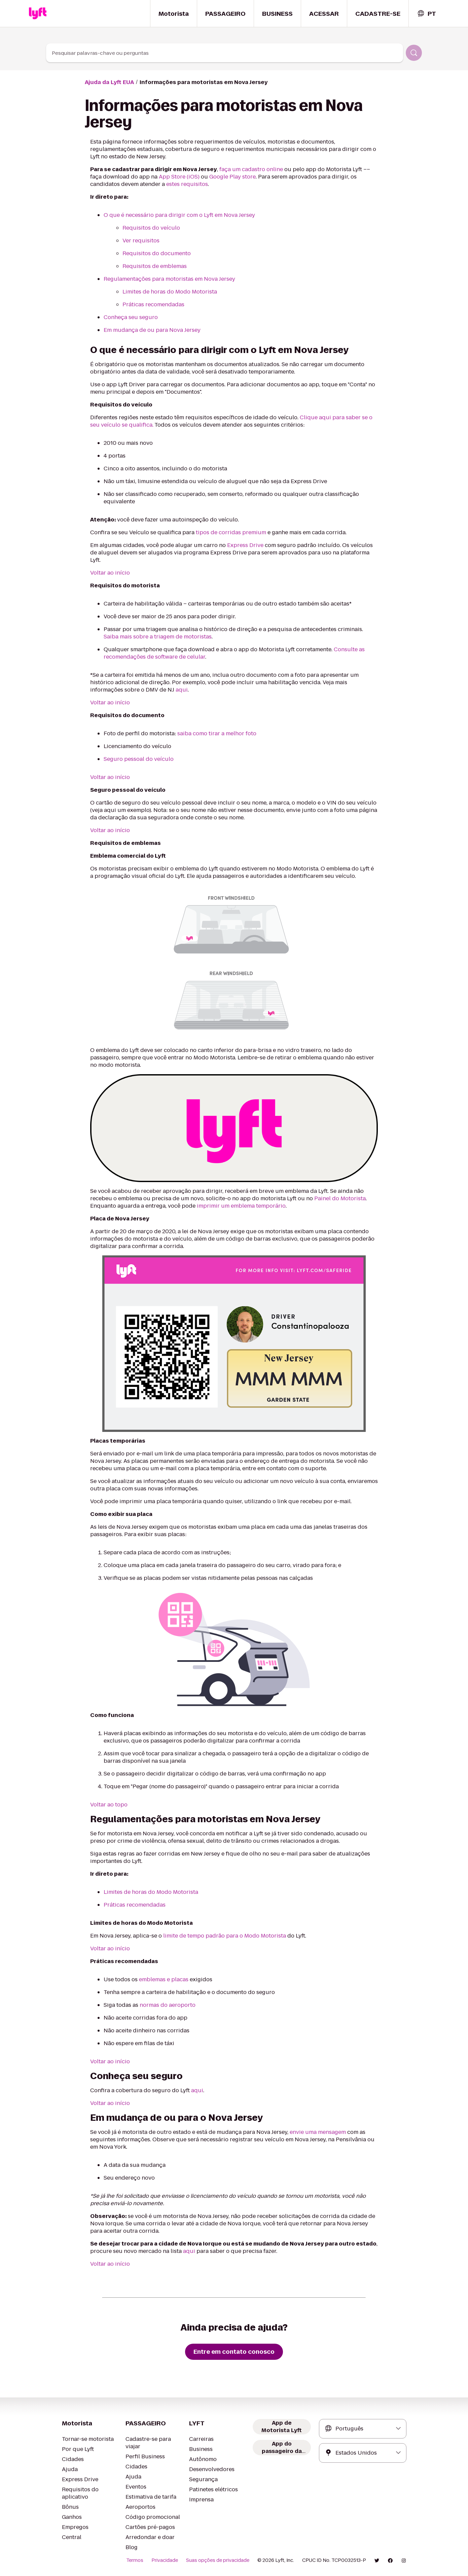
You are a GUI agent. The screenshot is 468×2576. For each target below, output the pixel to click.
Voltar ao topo (109, 1804)
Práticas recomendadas (153, 304)
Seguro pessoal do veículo (139, 759)
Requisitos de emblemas (154, 266)
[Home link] (37, 13)
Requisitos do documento (156, 253)
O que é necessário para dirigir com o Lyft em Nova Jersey (179, 215)
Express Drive (245, 545)
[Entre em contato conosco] (234, 2352)
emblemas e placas (163, 1979)
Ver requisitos (140, 240)
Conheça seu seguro (131, 317)
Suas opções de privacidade (217, 2560)
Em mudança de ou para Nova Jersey (152, 330)
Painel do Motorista (340, 1198)
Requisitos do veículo (151, 228)
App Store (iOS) (179, 177)
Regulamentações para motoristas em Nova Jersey (169, 279)
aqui (182, 690)
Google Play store (232, 177)
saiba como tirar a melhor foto (216, 733)
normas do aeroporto (167, 2005)
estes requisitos (187, 184)
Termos (134, 2560)
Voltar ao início (110, 573)
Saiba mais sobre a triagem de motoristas (158, 636)
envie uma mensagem (318, 2132)
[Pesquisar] (414, 53)
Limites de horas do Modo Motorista (169, 292)
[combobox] (426, 13)
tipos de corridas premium (231, 532)
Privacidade (164, 2560)
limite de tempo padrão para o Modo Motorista (224, 1936)
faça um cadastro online (251, 169)
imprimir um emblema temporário (241, 1206)
